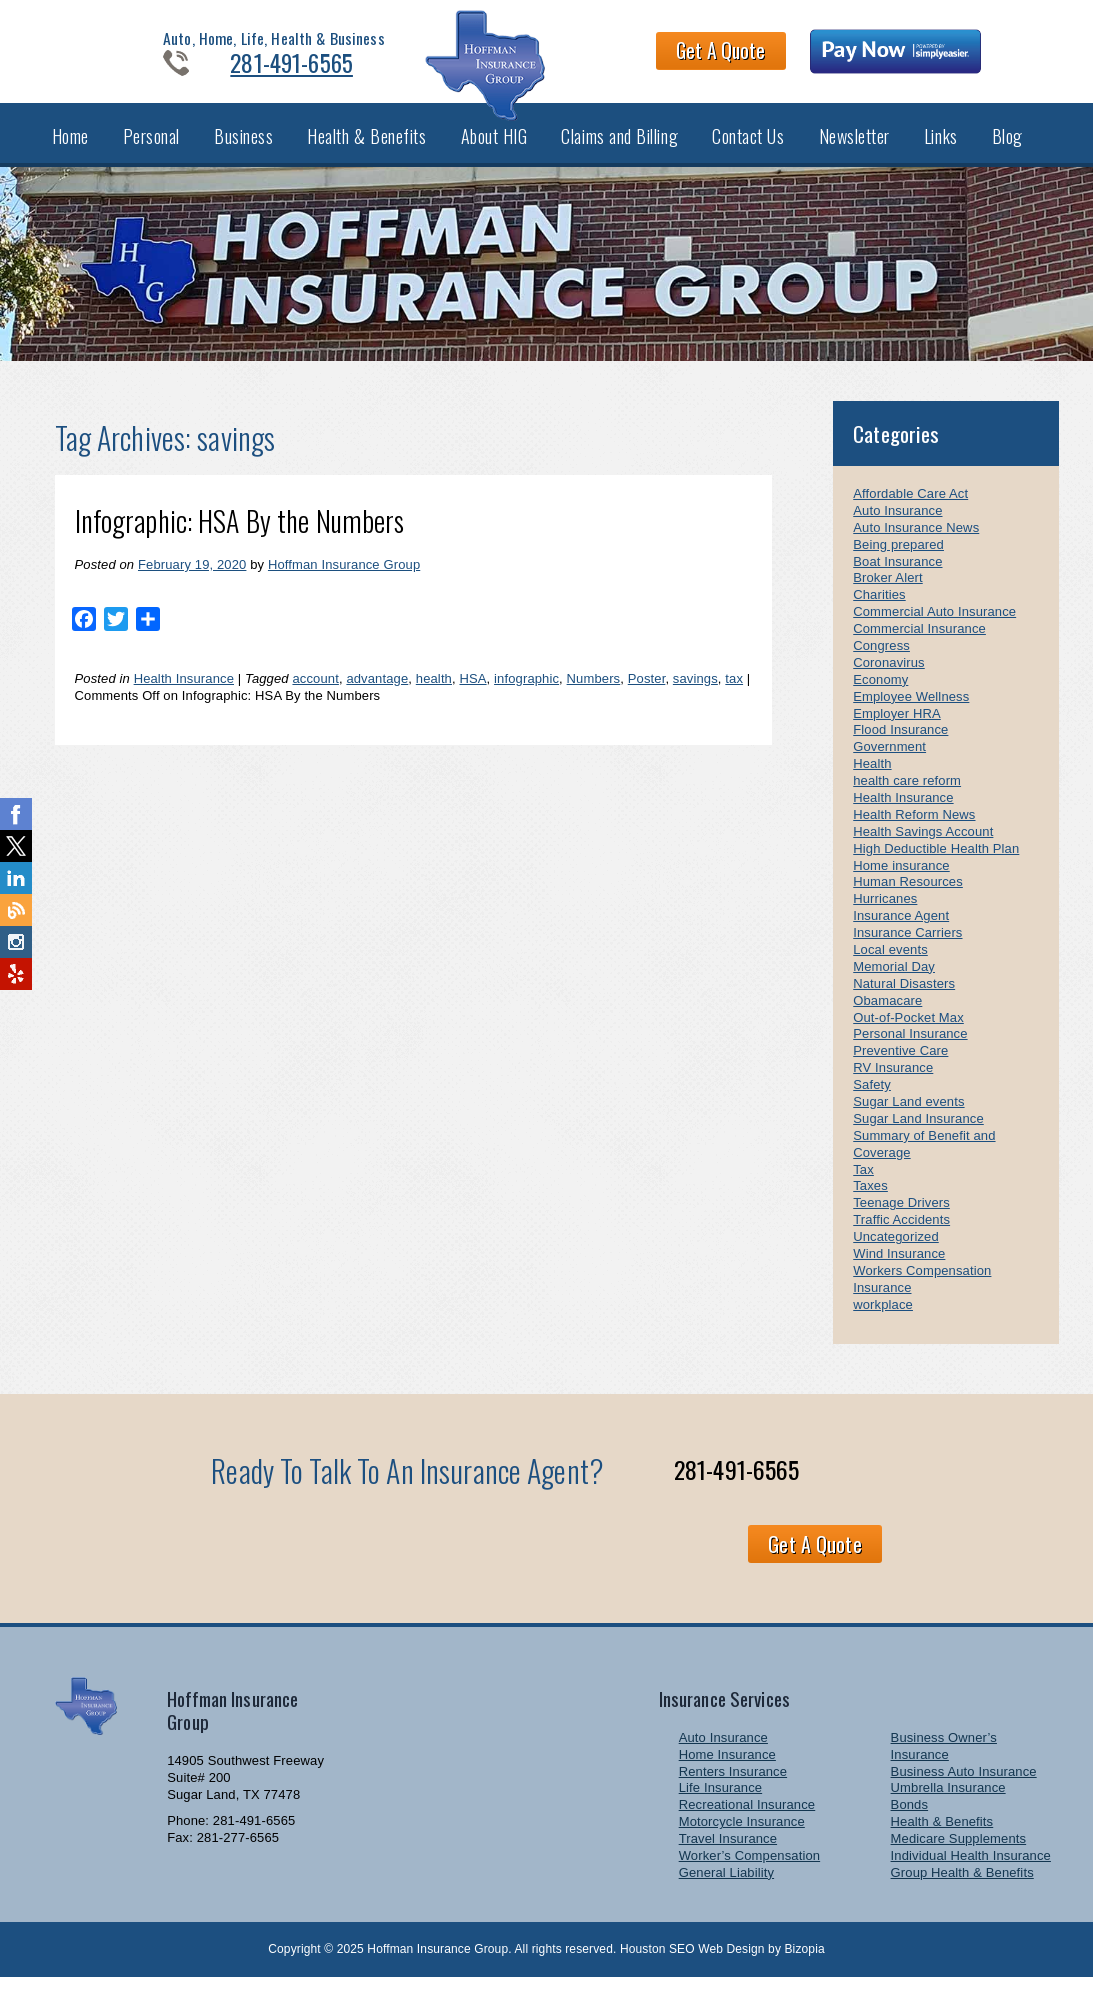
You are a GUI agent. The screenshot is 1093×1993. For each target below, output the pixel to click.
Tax (863, 1183)
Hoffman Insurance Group (344, 579)
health (434, 693)
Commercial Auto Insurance (934, 626)
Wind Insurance (899, 1268)
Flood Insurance (900, 744)
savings (695, 693)
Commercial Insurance (919, 643)
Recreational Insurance (747, 1819)
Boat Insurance (897, 575)
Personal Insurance (910, 1048)
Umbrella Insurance (948, 1802)
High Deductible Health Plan (936, 862)
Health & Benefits (366, 148)
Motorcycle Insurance (742, 1836)
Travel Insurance (728, 1853)
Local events (890, 964)
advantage (377, 693)
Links (941, 148)
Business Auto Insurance (964, 1785)
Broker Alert (887, 592)
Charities (879, 609)
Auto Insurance (897, 525)
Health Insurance (184, 693)
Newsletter (854, 148)
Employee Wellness (911, 710)
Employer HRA (897, 727)
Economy (880, 694)
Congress (881, 660)
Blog (1007, 148)
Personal (151, 148)
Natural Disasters (904, 998)
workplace (883, 1318)
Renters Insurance (733, 1785)
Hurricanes (885, 913)
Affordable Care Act (910, 508)
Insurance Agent (901, 930)
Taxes (870, 1200)
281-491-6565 (260, 66)
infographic (526, 693)
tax (734, 693)
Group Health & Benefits (962, 1887)
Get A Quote (755, 54)
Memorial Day (894, 981)
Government (889, 761)
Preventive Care (900, 1065)
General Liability (726, 1887)
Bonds (910, 1819)
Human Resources (908, 896)
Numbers (594, 693)
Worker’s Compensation (749, 1870)
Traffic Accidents (901, 1234)
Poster (647, 693)
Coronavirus (889, 677)
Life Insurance (720, 1802)
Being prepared (898, 558)
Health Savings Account (923, 846)
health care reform (907, 795)
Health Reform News (914, 829)
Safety (872, 1099)
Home (70, 148)
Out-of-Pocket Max (908, 1031)
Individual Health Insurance (971, 1870)
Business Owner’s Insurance (944, 1761)
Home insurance (901, 879)
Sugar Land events (908, 1116)
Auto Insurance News (916, 542)
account (315, 693)
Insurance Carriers (907, 947)
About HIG (494, 148)
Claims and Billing (619, 148)
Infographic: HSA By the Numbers (240, 535)
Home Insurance (727, 1768)
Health (872, 778)
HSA (472, 693)
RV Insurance (893, 1082)
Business (243, 148)
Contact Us (748, 148)
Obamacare (887, 1014)
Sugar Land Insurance (918, 1133)
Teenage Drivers (901, 1217)
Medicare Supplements (959, 1853)
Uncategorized (896, 1251)
